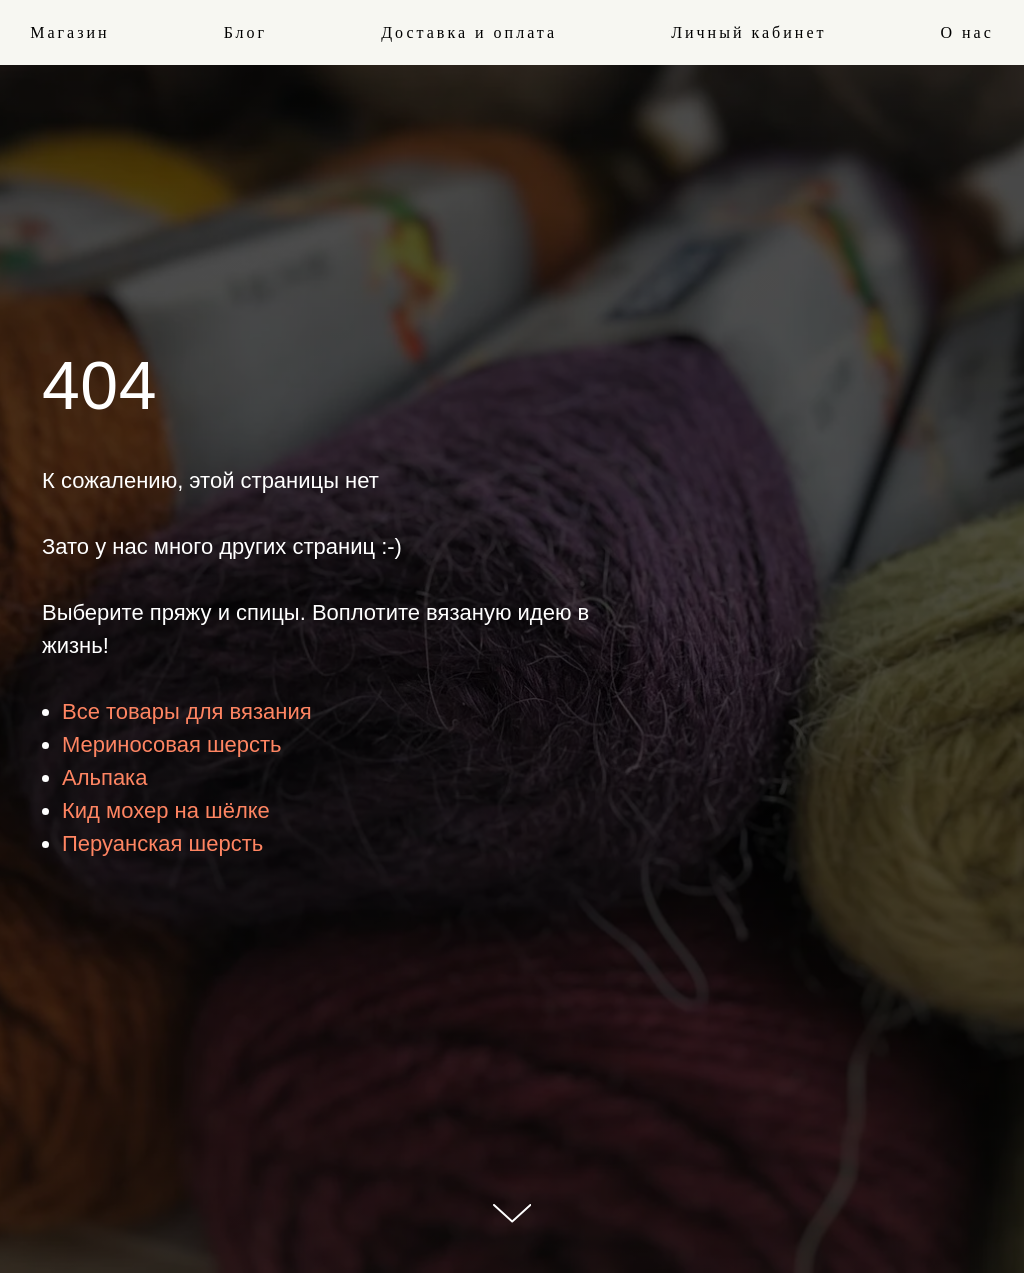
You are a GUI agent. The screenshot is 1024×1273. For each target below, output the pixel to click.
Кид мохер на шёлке (166, 810)
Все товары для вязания (187, 711)
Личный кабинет (748, 32)
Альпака (104, 777)
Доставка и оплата (469, 32)
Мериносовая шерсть (172, 744)
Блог (246, 32)
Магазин (69, 32)
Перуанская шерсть (162, 843)
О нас (966, 32)
